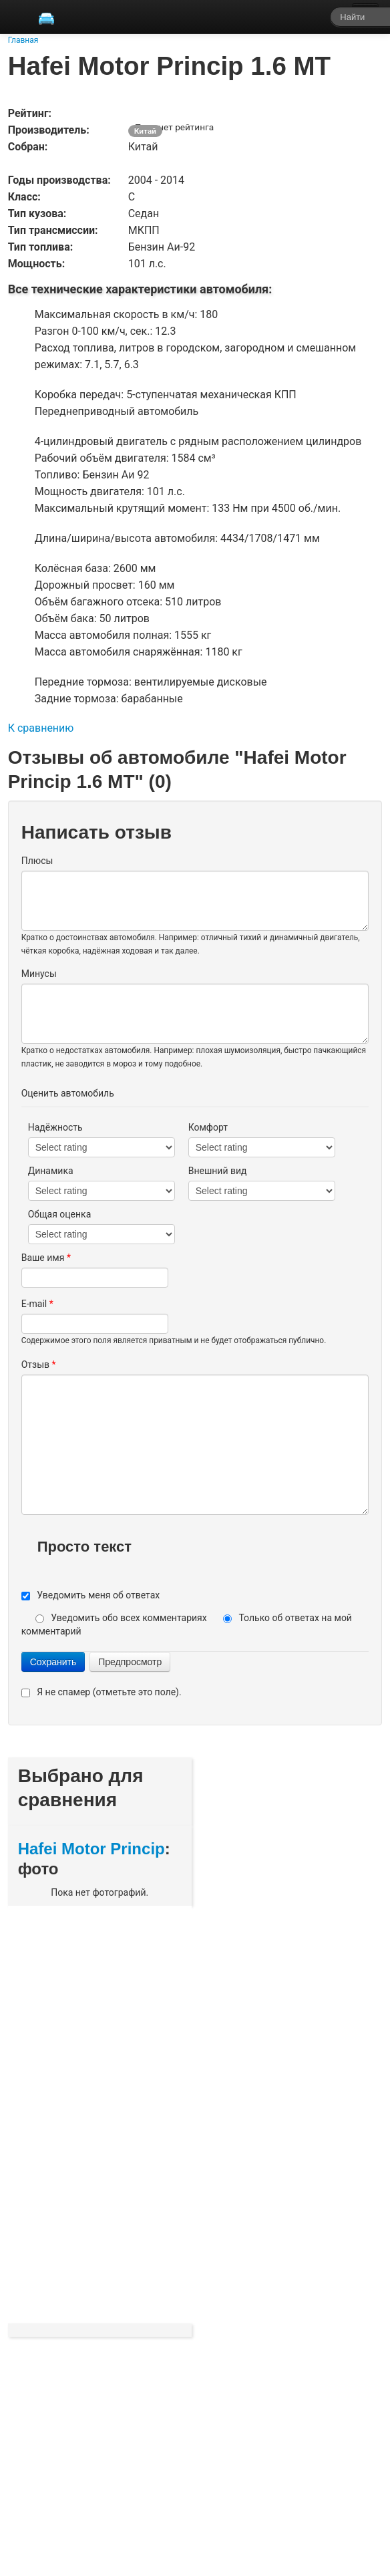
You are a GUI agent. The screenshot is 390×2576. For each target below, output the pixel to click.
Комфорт (208, 1127)
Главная (23, 40)
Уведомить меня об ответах (98, 1595)
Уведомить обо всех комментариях (130, 1617)
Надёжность (55, 1127)
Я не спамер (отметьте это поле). (109, 1692)
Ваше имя (46, 1257)
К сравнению (41, 728)
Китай (145, 131)
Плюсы (37, 860)
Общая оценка (59, 1214)
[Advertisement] (118, 2112)
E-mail (37, 1303)
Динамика (50, 1170)
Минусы (39, 973)
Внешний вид (217, 1170)
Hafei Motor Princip (91, 1849)
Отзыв (38, 1364)
